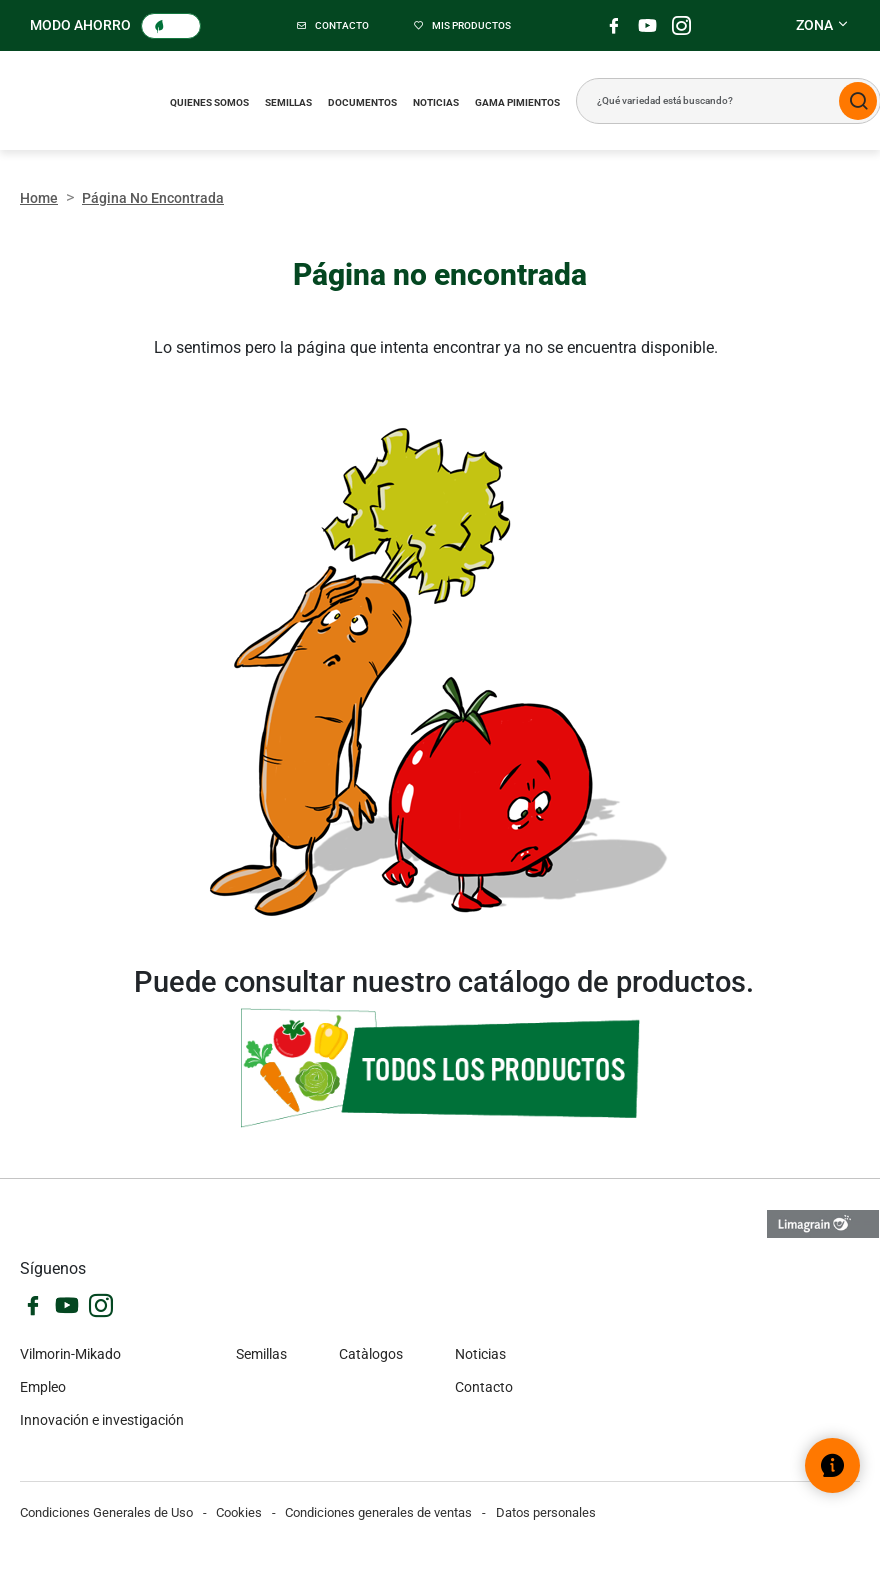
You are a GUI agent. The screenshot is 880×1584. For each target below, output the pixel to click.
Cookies (239, 1512)
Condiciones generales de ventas (378, 1512)
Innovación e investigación (102, 1420)
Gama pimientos (517, 102)
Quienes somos (209, 102)
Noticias (436, 102)
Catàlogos (371, 1354)
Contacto (484, 1387)
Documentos (362, 102)
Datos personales (546, 1512)
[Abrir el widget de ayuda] (832, 1465)
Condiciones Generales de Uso (106, 1512)
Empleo (43, 1387)
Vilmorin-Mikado (70, 1354)
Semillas (288, 102)
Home (39, 198)
